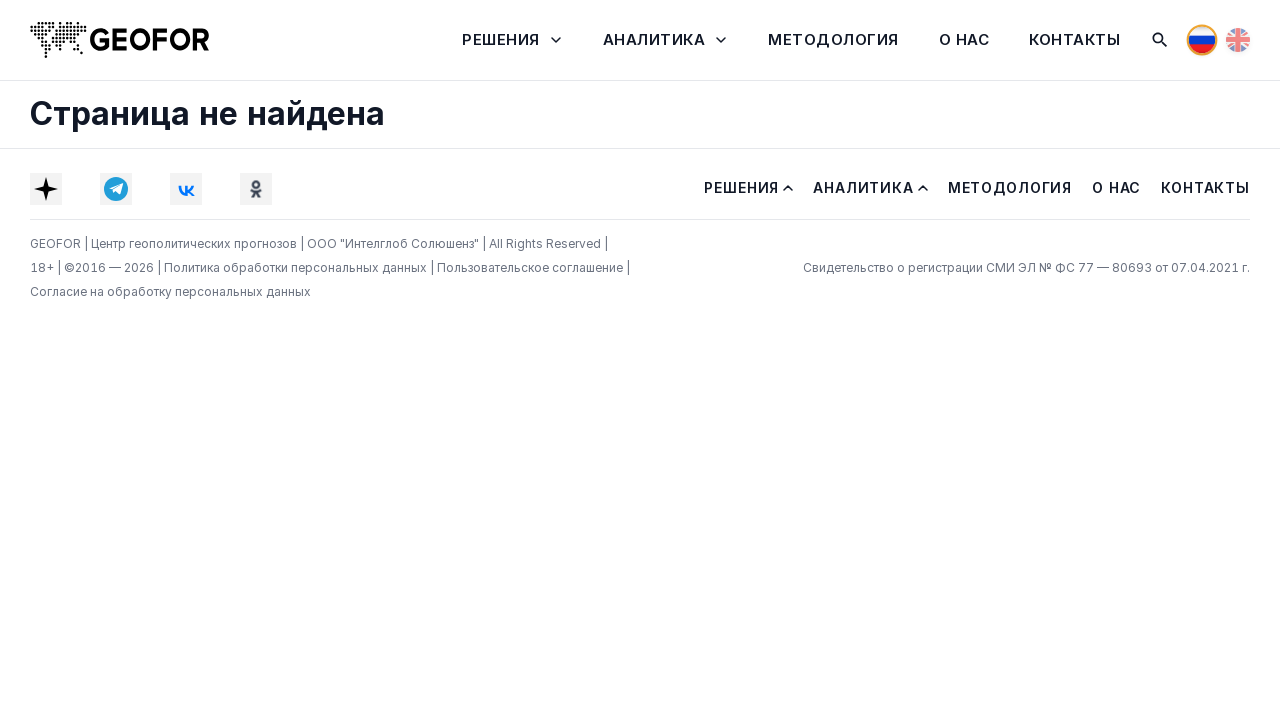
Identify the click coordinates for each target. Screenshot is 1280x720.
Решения (501, 39)
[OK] (256, 189)
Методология (833, 39)
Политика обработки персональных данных (297, 267)
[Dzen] (46, 189)
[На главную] (120, 40)
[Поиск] (1160, 40)
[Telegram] (116, 189)
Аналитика (654, 39)
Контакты (1074, 39)
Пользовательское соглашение (531, 267)
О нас (964, 39)
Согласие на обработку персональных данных (170, 291)
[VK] (186, 189)
